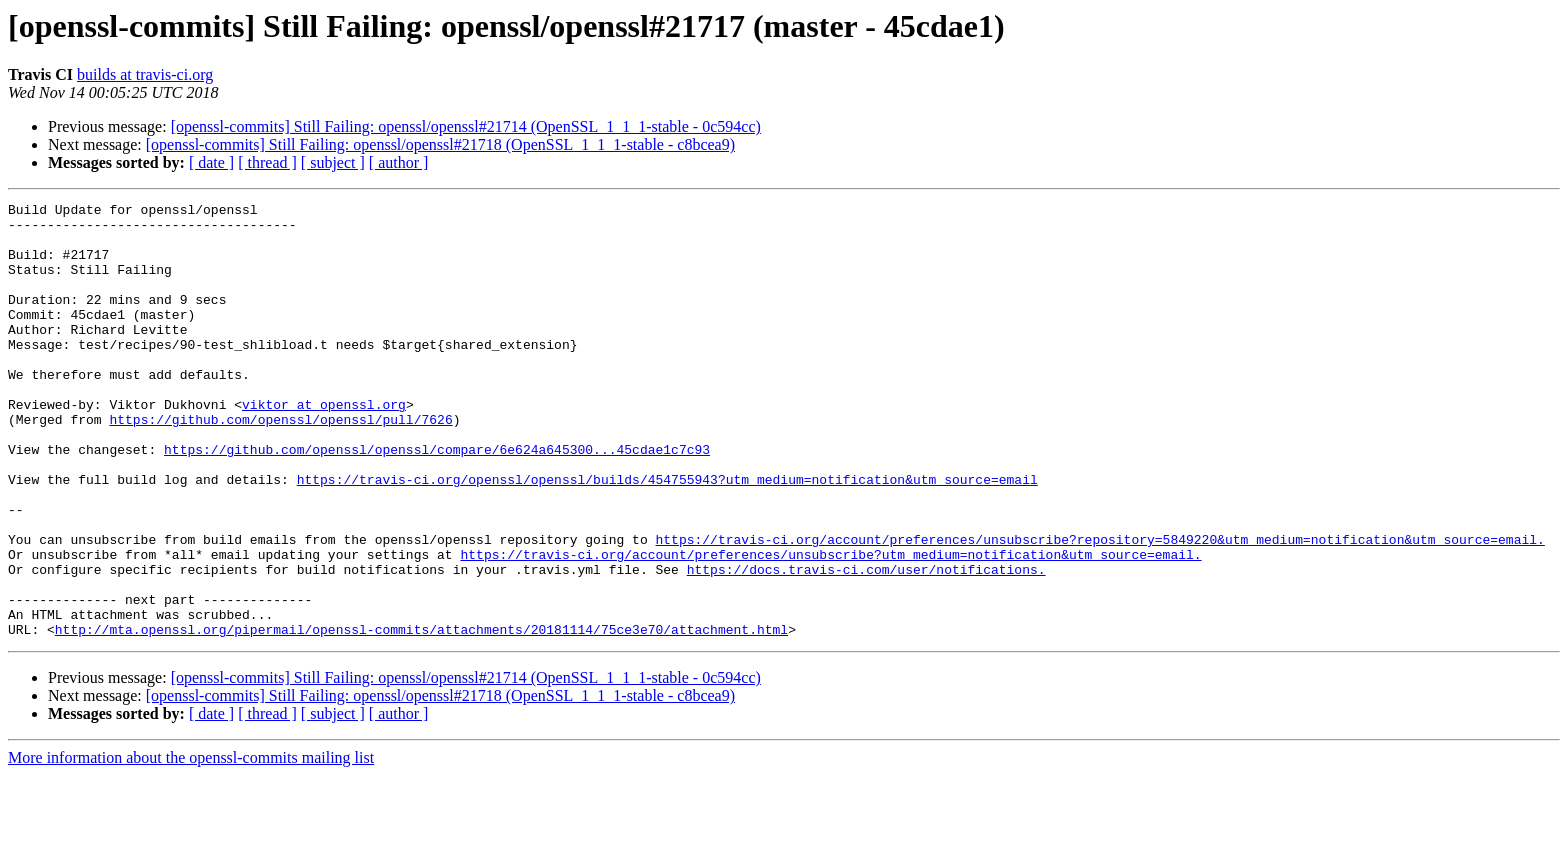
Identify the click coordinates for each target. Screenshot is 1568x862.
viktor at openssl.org (324, 446)
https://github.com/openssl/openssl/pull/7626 (280, 464)
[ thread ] (267, 162)
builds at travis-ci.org (145, 74)
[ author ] (399, 162)
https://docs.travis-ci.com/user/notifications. (866, 644)
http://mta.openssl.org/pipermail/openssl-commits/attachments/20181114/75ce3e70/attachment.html (421, 716)
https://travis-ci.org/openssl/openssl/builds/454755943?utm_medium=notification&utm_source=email (667, 536)
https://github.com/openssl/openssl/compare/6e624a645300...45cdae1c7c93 (437, 500)
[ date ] (211, 162)
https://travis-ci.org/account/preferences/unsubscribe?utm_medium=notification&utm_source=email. (830, 626)
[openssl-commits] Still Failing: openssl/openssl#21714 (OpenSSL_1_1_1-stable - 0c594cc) (466, 126)
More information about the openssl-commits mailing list (191, 844)
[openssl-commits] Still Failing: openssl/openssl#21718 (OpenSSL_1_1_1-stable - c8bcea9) (440, 144)
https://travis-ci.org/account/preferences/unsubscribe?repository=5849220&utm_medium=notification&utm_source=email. (1099, 608)
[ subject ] (333, 162)
